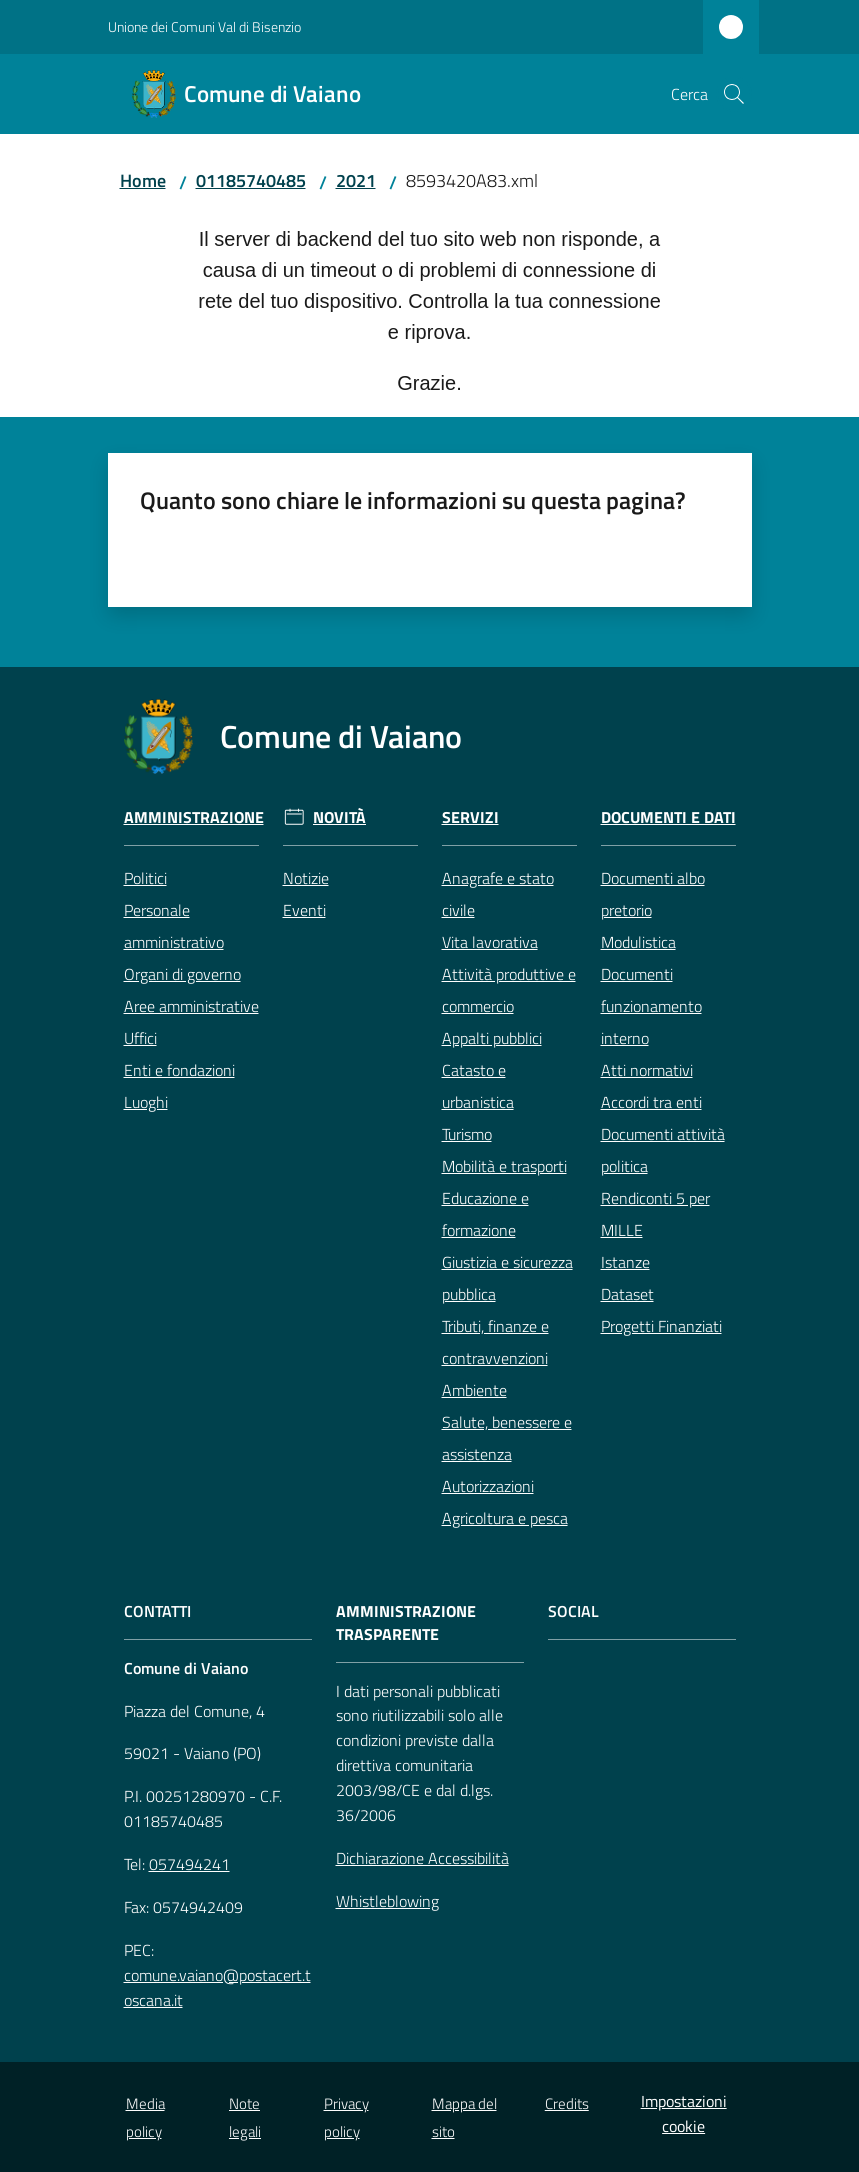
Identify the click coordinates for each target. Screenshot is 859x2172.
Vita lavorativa (490, 942)
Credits (567, 2103)
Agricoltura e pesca (505, 1518)
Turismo (467, 1134)
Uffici (140, 1038)
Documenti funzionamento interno (651, 1006)
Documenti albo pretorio (653, 894)
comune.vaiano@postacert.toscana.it (217, 1987)
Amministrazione (194, 817)
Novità (339, 817)
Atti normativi (647, 1070)
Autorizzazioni (488, 1486)
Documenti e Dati (668, 817)
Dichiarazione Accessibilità (422, 1858)
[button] (734, 94)
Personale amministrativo (174, 926)
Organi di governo (182, 974)
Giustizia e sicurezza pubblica (507, 1278)
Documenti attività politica (663, 1150)
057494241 (189, 1864)
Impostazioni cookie (684, 2113)
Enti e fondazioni (179, 1070)
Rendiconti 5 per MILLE (655, 1214)
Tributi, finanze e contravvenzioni (495, 1342)
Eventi (304, 910)
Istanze (625, 1262)
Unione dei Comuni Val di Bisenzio (204, 26)
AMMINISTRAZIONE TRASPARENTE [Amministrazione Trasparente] (406, 1623)
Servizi (470, 817)
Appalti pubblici (492, 1038)
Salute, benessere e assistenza (507, 1438)
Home (143, 180)
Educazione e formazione (485, 1214)
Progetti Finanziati (661, 1326)
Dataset (627, 1294)
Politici (145, 878)
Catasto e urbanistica (478, 1086)
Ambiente (474, 1390)
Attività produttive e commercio (509, 990)
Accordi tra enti (651, 1102)
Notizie (306, 878)
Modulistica (638, 942)
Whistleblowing (387, 1901)
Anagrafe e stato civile (498, 894)
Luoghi (146, 1102)
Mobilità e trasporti (504, 1166)
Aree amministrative (191, 1006)
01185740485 (251, 180)
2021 (356, 180)
